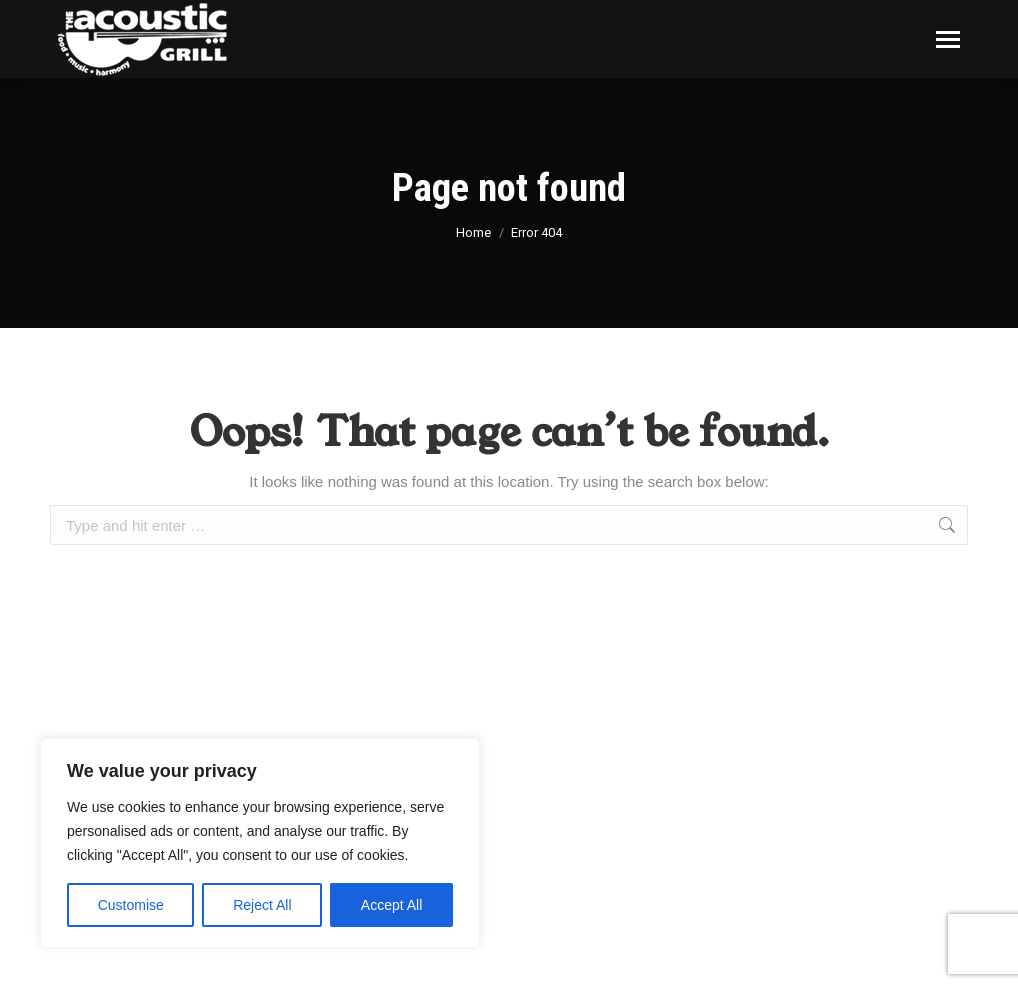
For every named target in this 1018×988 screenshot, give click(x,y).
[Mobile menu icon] (948, 39)
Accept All (391, 905)
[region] (260, 843)
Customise (131, 905)
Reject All (262, 905)
